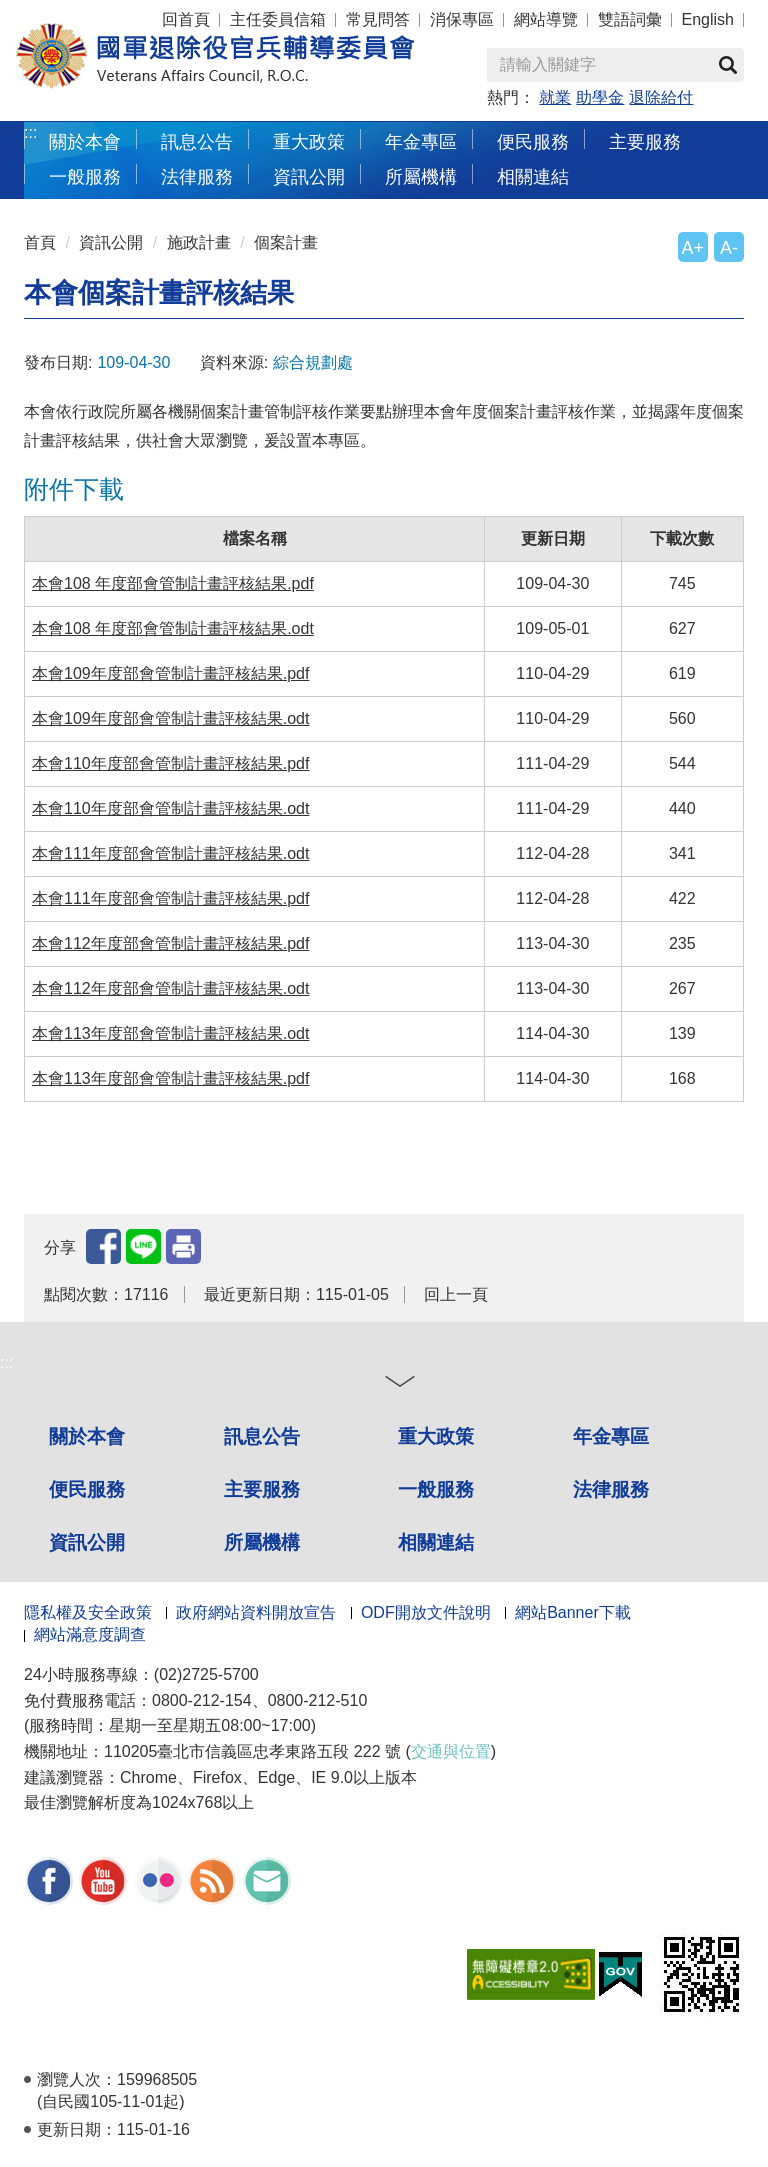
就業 (555, 97)
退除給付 (661, 97)
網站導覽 (546, 19)
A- (729, 248)
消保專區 (462, 19)
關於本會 (85, 141)
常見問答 (378, 19)
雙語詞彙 (630, 19)
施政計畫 (199, 242)
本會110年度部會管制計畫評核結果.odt (170, 808)
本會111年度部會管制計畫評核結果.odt (170, 853)
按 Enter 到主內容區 (90, 13)
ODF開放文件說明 (426, 1612)
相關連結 (533, 176)
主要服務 (645, 141)
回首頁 (186, 19)
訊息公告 (197, 141)
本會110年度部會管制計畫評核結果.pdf (170, 763)
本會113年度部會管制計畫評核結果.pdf (170, 1078)
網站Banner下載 (573, 1612)
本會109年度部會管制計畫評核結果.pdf (170, 673)
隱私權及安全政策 (88, 1612)
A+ (693, 248)
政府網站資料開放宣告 (256, 1612)
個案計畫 (286, 242)
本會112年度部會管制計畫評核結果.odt (170, 988)
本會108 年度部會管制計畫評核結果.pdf (173, 583)
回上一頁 (456, 1294)
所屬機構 (421, 176)
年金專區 (421, 141)
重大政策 (309, 141)
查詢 (728, 65)
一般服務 (85, 176)
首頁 (40, 242)
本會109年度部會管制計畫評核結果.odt (170, 718)
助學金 (600, 97)
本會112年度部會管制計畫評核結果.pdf (170, 943)
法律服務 (197, 176)
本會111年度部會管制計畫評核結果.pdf (170, 898)
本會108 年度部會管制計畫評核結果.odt (173, 628)
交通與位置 (451, 1751)
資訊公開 (309, 176)
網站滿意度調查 (90, 1634)
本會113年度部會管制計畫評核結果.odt (170, 1033)
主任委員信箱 (278, 19)
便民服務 (533, 141)
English (708, 19)
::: (30, 132)
